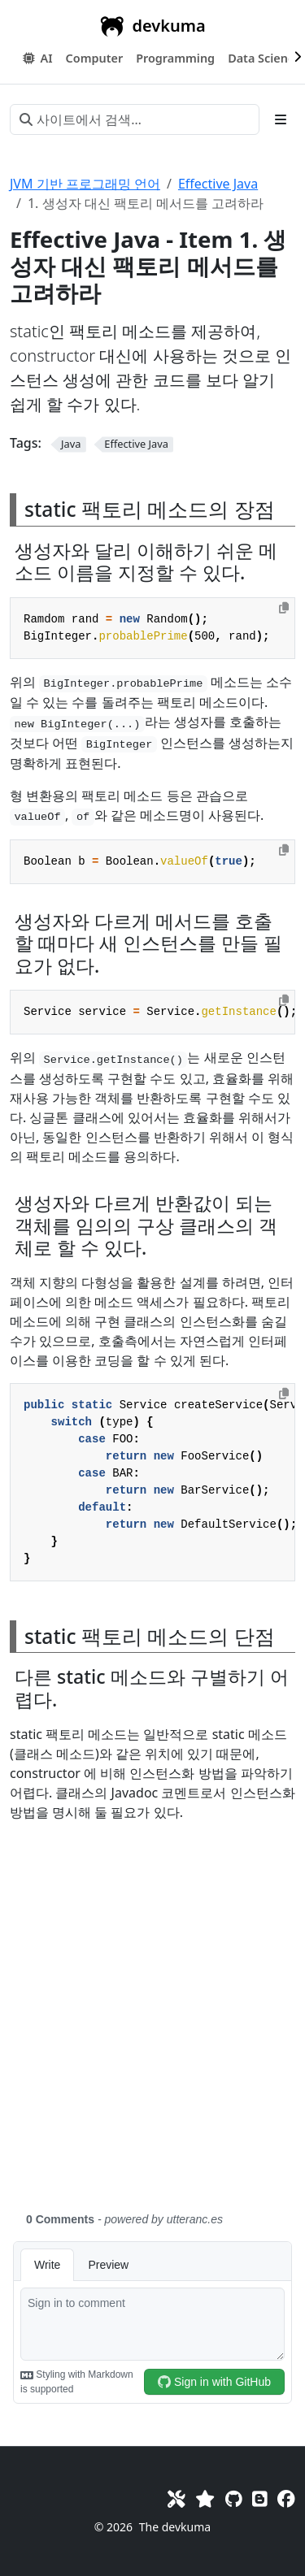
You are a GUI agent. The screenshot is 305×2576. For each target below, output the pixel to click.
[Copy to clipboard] (284, 608)
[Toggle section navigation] (280, 119)
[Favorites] (205, 2498)
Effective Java (218, 184)
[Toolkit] (176, 2498)
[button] (94, 58)
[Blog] (260, 2498)
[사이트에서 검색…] (134, 119)
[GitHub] (233, 2498)
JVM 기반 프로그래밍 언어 (85, 184)
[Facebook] (286, 2498)
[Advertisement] (152, 2026)
